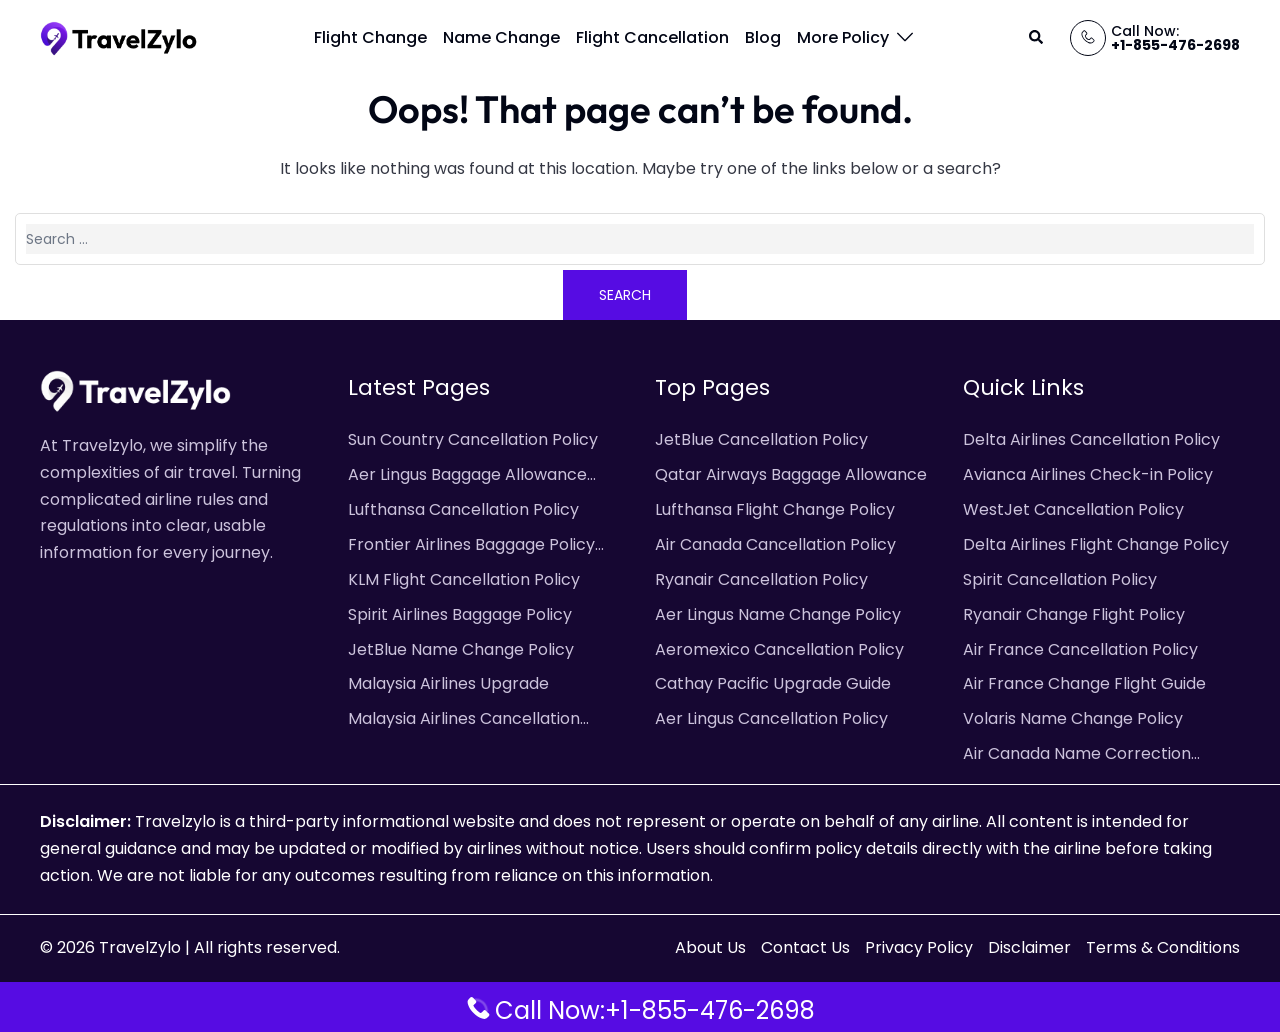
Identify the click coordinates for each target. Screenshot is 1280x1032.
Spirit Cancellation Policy (1060, 579)
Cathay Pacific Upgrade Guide (773, 683)
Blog (763, 37)
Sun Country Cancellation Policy (473, 439)
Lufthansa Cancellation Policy (463, 509)
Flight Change (370, 37)
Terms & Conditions (1163, 947)
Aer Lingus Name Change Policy (778, 614)
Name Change (501, 37)
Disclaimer (1029, 947)
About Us (710, 947)
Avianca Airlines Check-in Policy (1088, 474)
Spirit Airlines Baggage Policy (460, 614)
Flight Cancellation (652, 37)
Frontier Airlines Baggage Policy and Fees (471, 546)
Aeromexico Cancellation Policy (779, 649)
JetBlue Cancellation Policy (761, 439)
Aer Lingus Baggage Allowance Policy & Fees (467, 476)
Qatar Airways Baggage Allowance (791, 474)
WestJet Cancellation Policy (1073, 509)
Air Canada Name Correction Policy (1077, 755)
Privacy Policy (919, 947)
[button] (1037, 38)
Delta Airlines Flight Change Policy (1096, 544)
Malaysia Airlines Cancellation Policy (464, 720)
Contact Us (805, 947)
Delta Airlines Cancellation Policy (1091, 439)
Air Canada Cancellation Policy (775, 544)
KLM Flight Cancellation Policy (464, 579)
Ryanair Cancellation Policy (761, 579)
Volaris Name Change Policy (1073, 718)
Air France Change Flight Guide (1084, 683)
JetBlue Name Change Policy (461, 649)
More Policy (843, 37)
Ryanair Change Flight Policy (1074, 614)
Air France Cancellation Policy (1080, 649)
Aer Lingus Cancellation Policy (771, 718)
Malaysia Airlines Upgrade (448, 683)
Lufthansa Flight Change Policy (775, 509)
